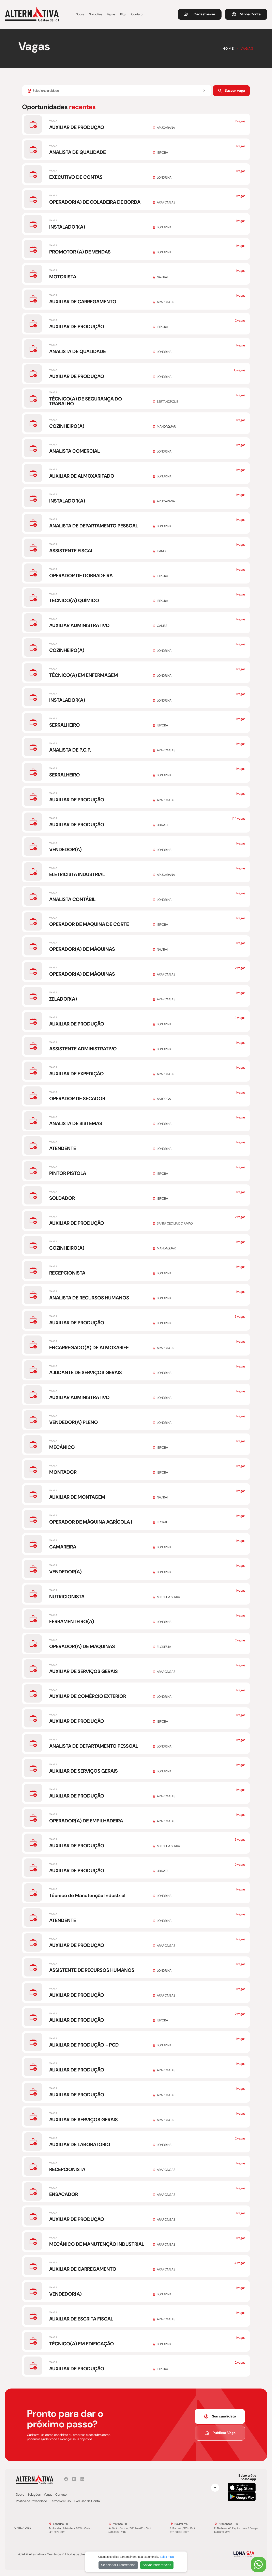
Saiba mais (167, 2556)
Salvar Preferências (157, 2565)
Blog (123, 14)
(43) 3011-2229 (222, 2532)
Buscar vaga (231, 90)
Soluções (95, 14)
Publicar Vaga (220, 2432)
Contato (136, 14)
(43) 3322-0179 (57, 2532)
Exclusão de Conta (87, 2501)
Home (228, 48)
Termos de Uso (60, 2501)
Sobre (80, 14)
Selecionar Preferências (118, 2565)
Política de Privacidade (31, 2501)
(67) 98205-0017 (179, 2532)
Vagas (111, 14)
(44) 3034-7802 (117, 2532)
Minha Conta (246, 14)
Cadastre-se (199, 14)
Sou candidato (220, 2416)
